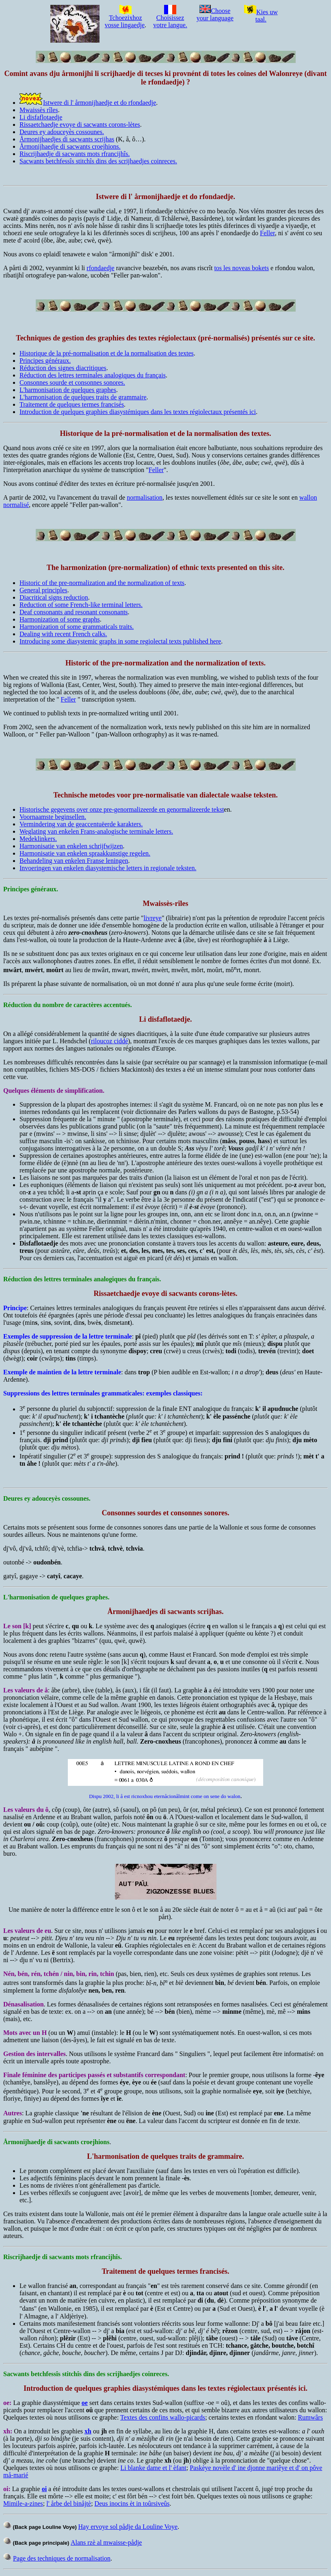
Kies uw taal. (261, 16)
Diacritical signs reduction (53, 597)
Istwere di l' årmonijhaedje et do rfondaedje (99, 102)
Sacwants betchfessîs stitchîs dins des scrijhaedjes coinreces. (98, 161)
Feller (267, 233)
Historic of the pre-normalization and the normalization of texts (101, 582)
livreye (153, 917)
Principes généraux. (45, 360)
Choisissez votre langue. (170, 18)
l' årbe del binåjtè (68, 2503)
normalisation (144, 497)
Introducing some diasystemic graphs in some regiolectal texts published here (120, 641)
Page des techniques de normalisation (61, 2558)
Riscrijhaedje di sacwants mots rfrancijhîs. (74, 153)
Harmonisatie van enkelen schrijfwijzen (71, 846)
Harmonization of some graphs (59, 619)
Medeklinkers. (38, 838)
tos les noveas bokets (241, 267)
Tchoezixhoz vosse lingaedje (125, 18)
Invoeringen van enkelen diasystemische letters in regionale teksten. (107, 867)
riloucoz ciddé (109, 1041)
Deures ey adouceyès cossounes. (61, 131)
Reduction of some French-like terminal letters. (81, 604)
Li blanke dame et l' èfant (153, 2467)
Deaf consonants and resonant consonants (73, 612)
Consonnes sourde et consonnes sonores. (72, 382)
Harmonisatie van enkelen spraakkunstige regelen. (84, 853)
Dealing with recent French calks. (63, 633)
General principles (43, 590)
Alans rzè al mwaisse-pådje (106, 2542)
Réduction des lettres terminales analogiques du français (92, 375)
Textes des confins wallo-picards (162, 2417)
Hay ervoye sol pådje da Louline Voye (127, 2526)
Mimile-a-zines (23, 2503)
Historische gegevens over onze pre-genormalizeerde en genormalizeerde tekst (121, 809)
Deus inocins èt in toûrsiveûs (132, 2503)
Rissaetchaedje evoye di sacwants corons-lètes (79, 124)
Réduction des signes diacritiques (62, 367)
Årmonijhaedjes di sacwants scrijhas (66, 139)
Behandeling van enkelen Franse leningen (73, 860)
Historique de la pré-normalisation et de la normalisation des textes (106, 353)
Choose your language (215, 14)
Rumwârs (310, 2417)
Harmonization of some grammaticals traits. (76, 626)
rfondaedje (100, 267)
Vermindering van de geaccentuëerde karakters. (81, 824)
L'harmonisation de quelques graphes (67, 389)
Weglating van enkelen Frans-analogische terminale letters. (96, 831)
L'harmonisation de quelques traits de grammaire (83, 397)
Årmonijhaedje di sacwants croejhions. (70, 146)
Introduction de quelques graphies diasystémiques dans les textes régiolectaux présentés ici (137, 411)
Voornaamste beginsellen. (52, 816)
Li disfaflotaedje (40, 117)
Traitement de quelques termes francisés (71, 404)
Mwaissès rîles (38, 109)
